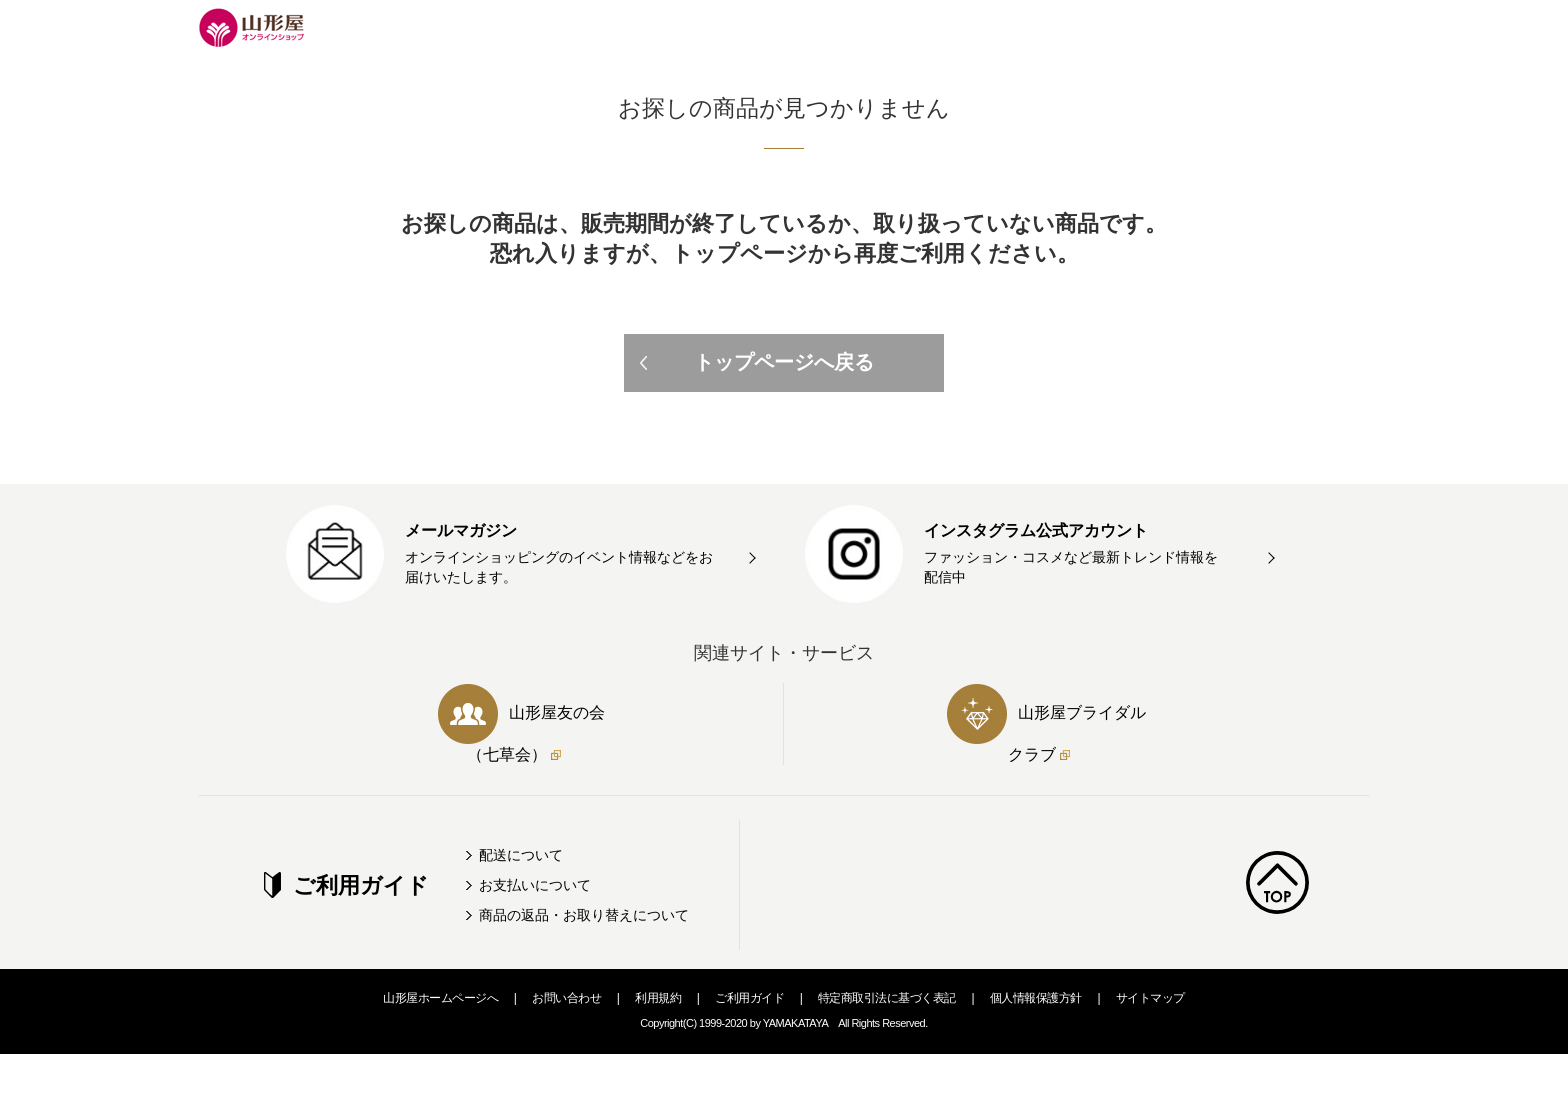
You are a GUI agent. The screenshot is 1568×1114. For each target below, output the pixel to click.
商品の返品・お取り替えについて (584, 915)
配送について (521, 855)
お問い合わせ (566, 998)
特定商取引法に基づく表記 (887, 998)
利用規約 (658, 998)
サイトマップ (1150, 998)
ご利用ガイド (749, 998)
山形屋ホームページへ (440, 998)
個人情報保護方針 (1036, 998)
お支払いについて (535, 885)
